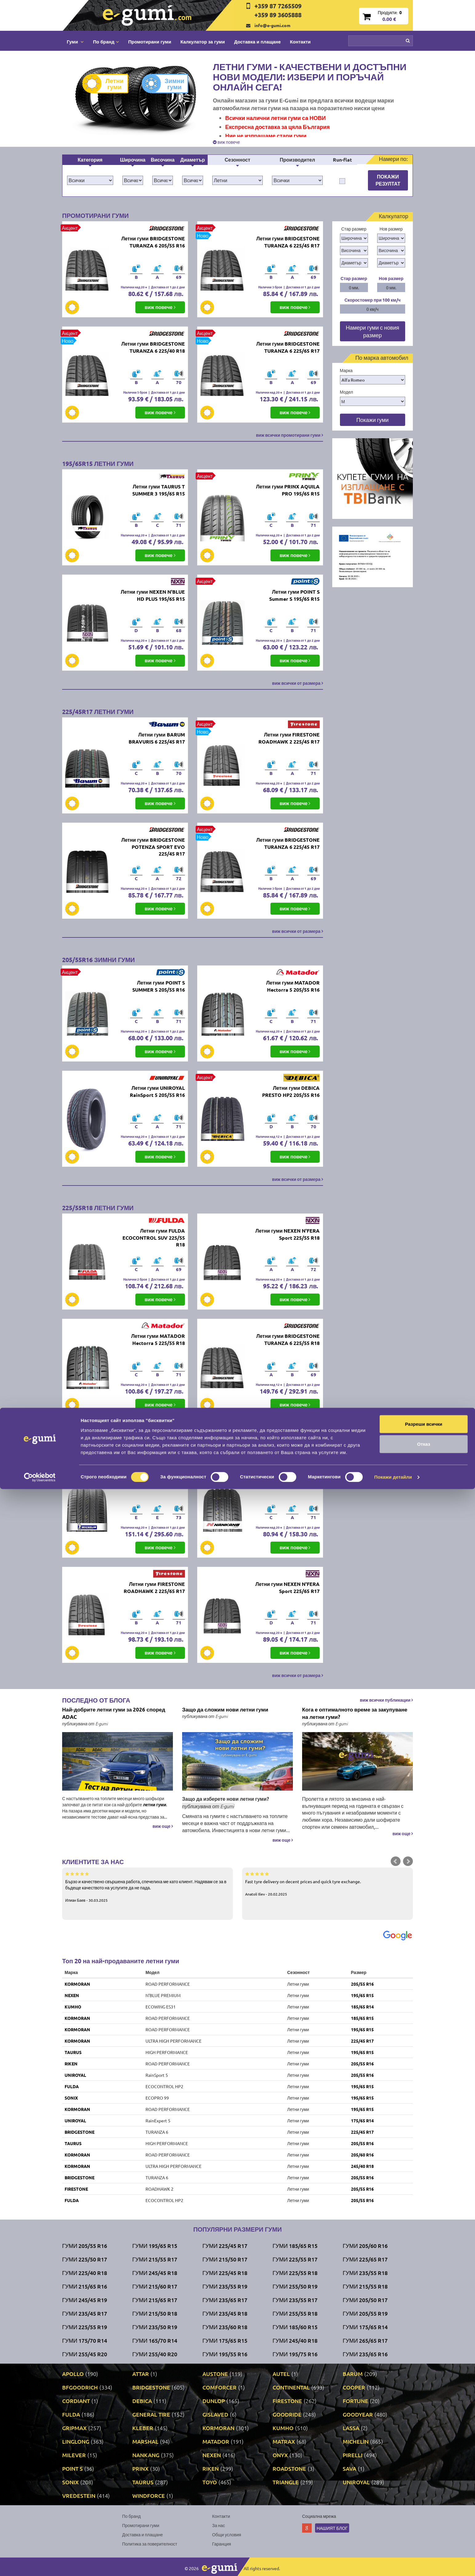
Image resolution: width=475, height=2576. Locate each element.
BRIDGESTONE (79, 2132)
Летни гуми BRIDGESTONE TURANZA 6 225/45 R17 (288, 242)
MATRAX (284, 2441)
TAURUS (73, 2052)
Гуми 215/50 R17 (224, 2259)
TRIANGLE (286, 2482)
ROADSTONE (289, 2468)
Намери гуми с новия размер (372, 331)
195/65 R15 (362, 1995)
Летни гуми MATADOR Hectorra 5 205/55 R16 (293, 986)
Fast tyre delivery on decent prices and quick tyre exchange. (327, 1883)
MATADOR (215, 2441)
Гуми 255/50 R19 (295, 2286)
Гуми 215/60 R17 (154, 2286)
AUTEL (281, 2373)
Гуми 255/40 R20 (154, 2353)
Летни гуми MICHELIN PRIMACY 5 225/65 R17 (158, 1482)
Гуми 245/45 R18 (154, 2272)
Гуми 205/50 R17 (365, 2299)
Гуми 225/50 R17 (84, 2259)
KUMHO (73, 2006)
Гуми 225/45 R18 (224, 2272)
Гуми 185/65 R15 (295, 2245)
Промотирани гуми (149, 41)
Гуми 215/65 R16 (84, 2286)
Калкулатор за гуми (202, 41)
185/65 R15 (362, 2018)
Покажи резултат (388, 180)
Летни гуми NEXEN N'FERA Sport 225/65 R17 (287, 1587)
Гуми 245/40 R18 (295, 2340)
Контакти (300, 41)
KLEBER (142, 2427)
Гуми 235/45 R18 (224, 2313)
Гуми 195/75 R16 (295, 2353)
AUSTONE (215, 2373)
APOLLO (73, 2373)
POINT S (72, 2468)
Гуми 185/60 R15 (295, 2326)
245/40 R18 (362, 2166)
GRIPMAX (74, 2427)
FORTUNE (355, 2400)
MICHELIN (356, 2441)
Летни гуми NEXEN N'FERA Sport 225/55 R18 (287, 1234)
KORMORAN (77, 1984)
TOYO (209, 2482)
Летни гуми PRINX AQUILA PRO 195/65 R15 (288, 490)
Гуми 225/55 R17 (295, 2259)
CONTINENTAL (291, 2387)
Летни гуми (107, 83)
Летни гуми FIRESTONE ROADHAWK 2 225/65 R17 (154, 1587)
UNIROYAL (75, 2075)
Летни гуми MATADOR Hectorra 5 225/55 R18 (158, 1339)
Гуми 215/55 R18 (365, 2286)
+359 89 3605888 (277, 15)
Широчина (133, 159)
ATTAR (140, 2373)
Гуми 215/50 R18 (154, 2313)
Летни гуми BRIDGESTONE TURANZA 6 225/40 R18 (153, 347)
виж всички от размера (297, 683)
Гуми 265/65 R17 (365, 2340)
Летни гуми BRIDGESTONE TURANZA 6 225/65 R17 (288, 347)
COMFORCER (219, 2387)
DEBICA (142, 2400)
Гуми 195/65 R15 (154, 2245)
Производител (297, 159)
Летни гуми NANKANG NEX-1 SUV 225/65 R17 (293, 1482)
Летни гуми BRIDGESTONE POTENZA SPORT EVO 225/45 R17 (153, 847)
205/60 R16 (362, 2154)
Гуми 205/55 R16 (84, 2245)
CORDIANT (76, 2400)
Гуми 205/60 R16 (365, 2245)
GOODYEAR (358, 2414)
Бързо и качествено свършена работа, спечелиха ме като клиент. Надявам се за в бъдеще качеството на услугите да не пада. (147, 1887)
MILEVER (74, 2454)
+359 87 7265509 (277, 6)
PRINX (140, 2468)
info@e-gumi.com (272, 25)
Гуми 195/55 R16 (224, 2353)
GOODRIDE (287, 2414)
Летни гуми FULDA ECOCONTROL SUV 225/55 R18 (153, 1237)
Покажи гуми (372, 419)
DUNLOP (213, 2400)
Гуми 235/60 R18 (224, 2326)
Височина (162, 159)
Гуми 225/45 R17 (224, 2245)
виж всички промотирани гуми (289, 435)
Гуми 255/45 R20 (84, 2353)
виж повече (226, 142)
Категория (90, 159)
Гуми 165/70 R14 (154, 2340)
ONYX (280, 2454)
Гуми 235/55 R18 (365, 2272)
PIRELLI (352, 2454)
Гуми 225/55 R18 (295, 2272)
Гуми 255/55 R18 (295, 2313)
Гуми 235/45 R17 (84, 2313)
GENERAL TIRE (151, 2414)
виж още (163, 1826)
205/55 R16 (362, 1984)
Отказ (423, 2531)
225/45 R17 (362, 2041)
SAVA (349, 2468)
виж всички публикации (386, 1700)
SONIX (71, 2098)
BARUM (353, 2373)
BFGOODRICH (80, 2387)
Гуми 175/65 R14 (365, 2326)
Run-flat (342, 159)
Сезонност (237, 159)
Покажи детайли (393, 2563)
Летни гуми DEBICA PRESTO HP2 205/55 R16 (291, 1091)
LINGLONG (75, 2441)
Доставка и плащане (257, 41)
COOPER (354, 2387)
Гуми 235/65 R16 (365, 2353)
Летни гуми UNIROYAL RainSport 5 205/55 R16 (157, 1091)
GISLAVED (215, 2414)
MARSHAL (145, 2441)
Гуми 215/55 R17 (154, 2259)
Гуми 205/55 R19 (365, 2313)
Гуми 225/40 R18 (84, 2272)
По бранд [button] (106, 41)
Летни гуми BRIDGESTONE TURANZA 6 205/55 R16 (153, 242)
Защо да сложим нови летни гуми (225, 1709)
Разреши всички (423, 2510)
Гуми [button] (75, 41)
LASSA (351, 2427)
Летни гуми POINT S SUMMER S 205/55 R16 (158, 986)
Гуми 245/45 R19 (84, 2299)
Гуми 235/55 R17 (295, 2299)
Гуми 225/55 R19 (84, 2326)
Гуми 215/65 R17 (154, 2299)
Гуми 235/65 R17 (224, 2299)
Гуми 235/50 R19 (154, 2326)
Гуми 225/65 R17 (365, 2259)
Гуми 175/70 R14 (84, 2340)
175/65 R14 (362, 2120)
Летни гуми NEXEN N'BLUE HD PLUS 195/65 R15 (153, 595)
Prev (396, 1861)
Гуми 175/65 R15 (224, 2340)
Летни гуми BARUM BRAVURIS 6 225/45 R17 (157, 738)
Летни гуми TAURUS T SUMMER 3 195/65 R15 (158, 490)
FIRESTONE (76, 2189)
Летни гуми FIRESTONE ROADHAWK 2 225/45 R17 (289, 738)
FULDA (72, 2086)
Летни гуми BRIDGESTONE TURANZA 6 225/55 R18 (288, 1339)
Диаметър (192, 159)
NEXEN (72, 1995)
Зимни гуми (167, 83)
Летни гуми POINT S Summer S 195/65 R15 (294, 595)
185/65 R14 (362, 2006)
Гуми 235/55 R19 (224, 2286)
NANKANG (145, 2454)
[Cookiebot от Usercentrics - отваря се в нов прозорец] (40, 2564)
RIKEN (71, 2063)
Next (408, 1861)
